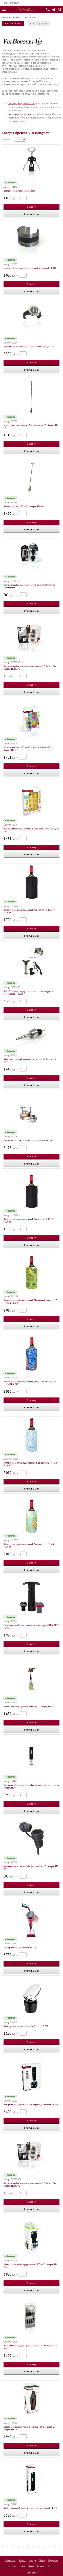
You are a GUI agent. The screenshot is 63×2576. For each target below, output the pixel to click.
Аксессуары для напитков (21, 103)
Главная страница (11, 17)
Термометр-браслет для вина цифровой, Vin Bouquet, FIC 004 (29, 346)
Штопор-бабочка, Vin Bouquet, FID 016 (19, 191)
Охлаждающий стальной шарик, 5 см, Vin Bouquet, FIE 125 (28, 1140)
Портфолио (53, 2560)
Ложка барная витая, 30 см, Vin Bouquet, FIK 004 (24, 506)
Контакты (51, 2566)
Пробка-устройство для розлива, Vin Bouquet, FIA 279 (26, 2026)
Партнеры (12, 2566)
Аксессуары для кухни (20, 114)
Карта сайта (31, 2572)
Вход (5, 3)
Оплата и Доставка (36, 2566)
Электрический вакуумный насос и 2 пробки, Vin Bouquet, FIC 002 (31, 2104)
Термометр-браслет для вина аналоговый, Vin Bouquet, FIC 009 (30, 268)
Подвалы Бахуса (26, 9)
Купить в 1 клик (31, 214)
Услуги (42, 2560)
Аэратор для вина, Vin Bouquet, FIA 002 (20, 1947)
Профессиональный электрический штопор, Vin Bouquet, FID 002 (30, 2508)
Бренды (32, 2560)
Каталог (22, 2560)
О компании (10, 2560)
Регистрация (14, 3)
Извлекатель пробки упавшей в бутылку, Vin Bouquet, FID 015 (29, 1706)
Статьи (22, 2566)
